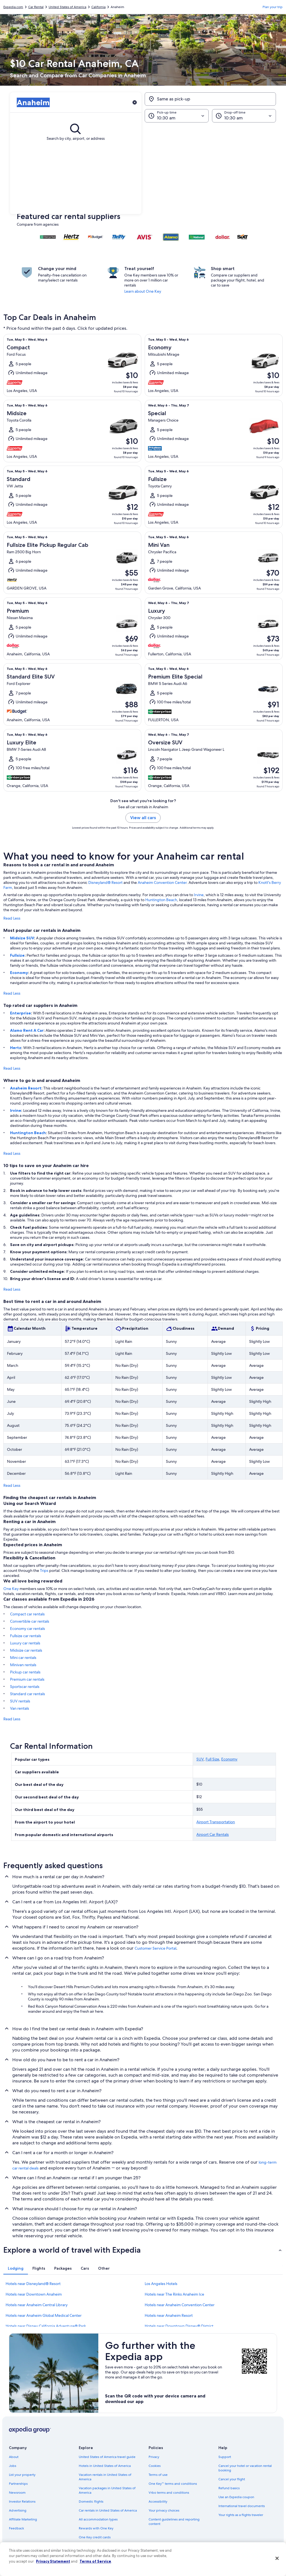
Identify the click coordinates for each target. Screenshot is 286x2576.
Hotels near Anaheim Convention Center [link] (179, 2304)
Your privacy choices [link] (164, 2510)
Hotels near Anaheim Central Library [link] (37, 2304)
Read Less (11, 918)
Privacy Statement (53, 2561)
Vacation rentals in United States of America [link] (105, 2476)
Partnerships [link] (18, 2483)
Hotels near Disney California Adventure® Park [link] (46, 2326)
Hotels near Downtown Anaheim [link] (34, 2294)
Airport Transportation (215, 1821)
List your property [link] (22, 2474)
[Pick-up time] (177, 115)
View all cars (143, 817)
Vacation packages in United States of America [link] (107, 2490)
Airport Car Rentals (212, 1834)
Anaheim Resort (25, 1088)
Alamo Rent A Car (27, 1030)
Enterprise (20, 1013)
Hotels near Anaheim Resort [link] (169, 2315)
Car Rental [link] (36, 7)
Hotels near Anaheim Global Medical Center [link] (44, 2315)
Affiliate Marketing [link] (23, 2519)
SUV (200, 1759)
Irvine (199, 894)
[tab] (15, 2268)
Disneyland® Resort (105, 882)
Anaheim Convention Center (162, 882)
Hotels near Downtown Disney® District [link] (179, 2326)
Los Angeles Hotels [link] (161, 2283)
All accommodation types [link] (98, 2519)
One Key (11, 1588)
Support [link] (224, 2457)
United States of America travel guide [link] (107, 2457)
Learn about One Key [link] (142, 291)
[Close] (277, 2558)
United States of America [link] (67, 7)
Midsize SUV (22, 938)
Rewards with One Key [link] (96, 2528)
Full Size (212, 1759)
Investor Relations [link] (22, 2501)
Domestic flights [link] (91, 2501)
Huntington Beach (161, 899)
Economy (19, 972)
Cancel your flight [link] (231, 2479)
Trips (44, 1570)
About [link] (13, 2457)
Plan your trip (273, 7)
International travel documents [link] (241, 2506)
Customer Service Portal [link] (155, 1948)
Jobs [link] (12, 2466)
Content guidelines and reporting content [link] (174, 2521)
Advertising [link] (17, 2510)
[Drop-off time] (244, 115)
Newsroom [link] (17, 2492)
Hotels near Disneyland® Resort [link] (33, 2283)
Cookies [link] (155, 2466)
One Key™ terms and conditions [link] (173, 2483)
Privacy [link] (154, 2457)
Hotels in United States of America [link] (105, 2466)
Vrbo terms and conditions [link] (169, 2492)
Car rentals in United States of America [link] (108, 2510)
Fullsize (17, 955)
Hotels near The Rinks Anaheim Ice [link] (174, 2294)
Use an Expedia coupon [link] (236, 2497)
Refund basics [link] (229, 2488)
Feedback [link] (16, 2528)
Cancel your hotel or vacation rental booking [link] (245, 2468)
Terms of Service (95, 2561)
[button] (143, 168)
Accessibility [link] (158, 2501)
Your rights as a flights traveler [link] (240, 2515)
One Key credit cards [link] (95, 2537)
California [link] (98, 7)
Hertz (15, 1047)
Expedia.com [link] (13, 7)
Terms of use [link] (158, 2474)
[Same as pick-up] (210, 99)
